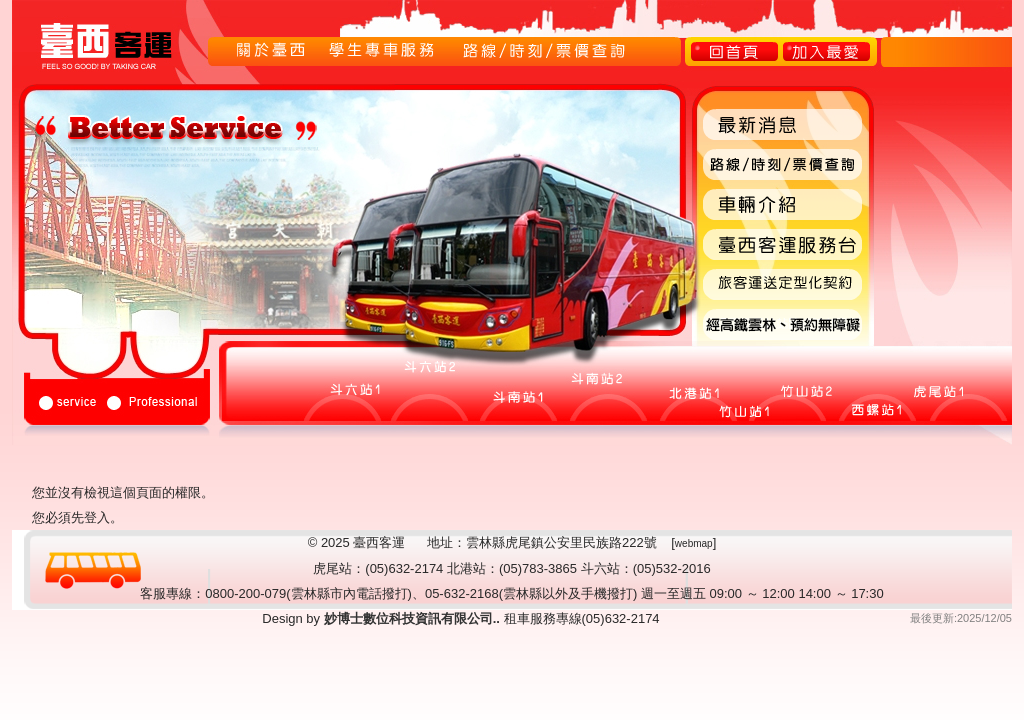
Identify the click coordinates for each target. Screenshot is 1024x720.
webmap (694, 543)
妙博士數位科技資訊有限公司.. (410, 618)
